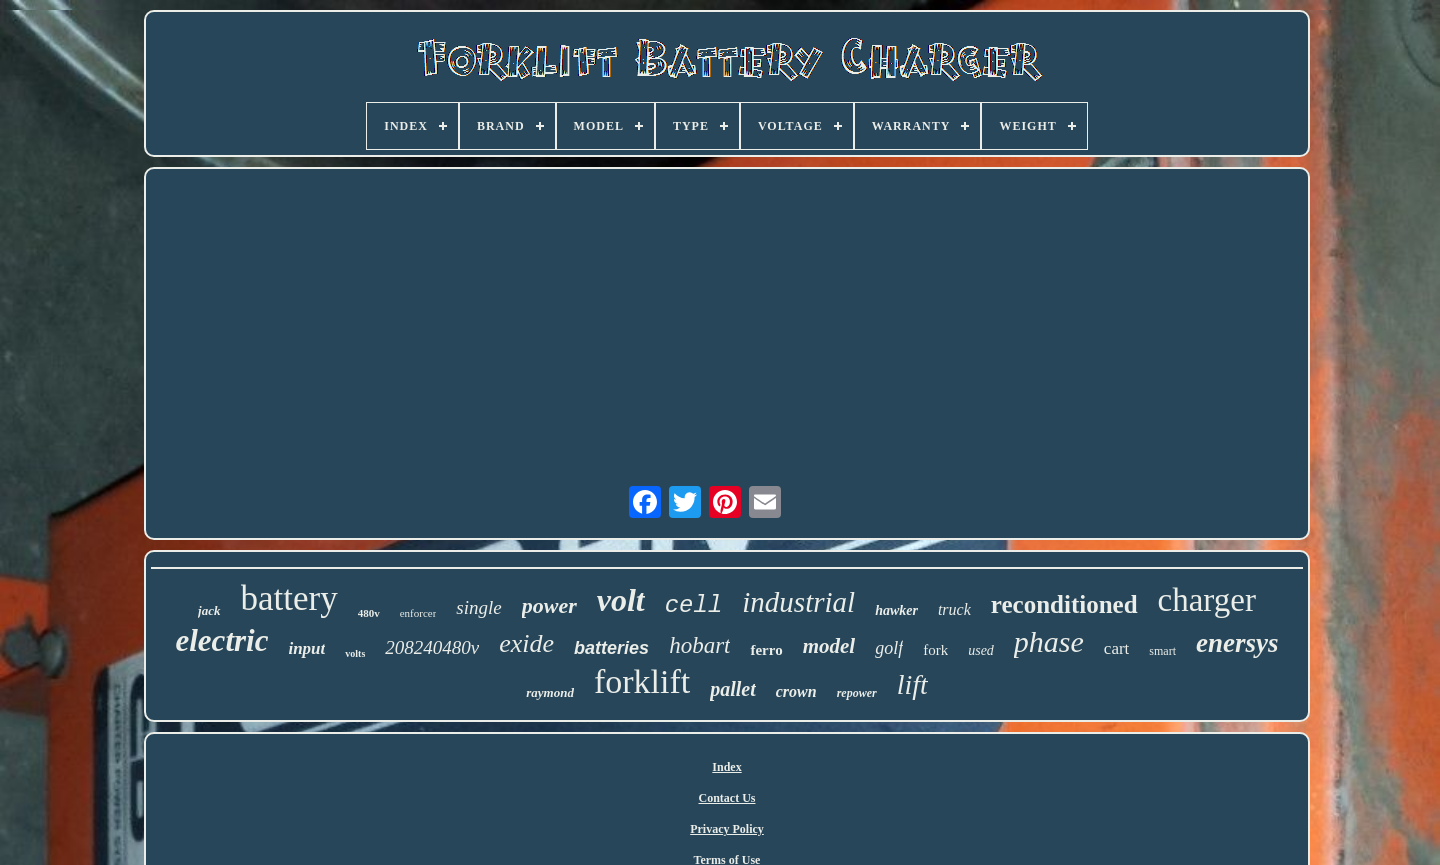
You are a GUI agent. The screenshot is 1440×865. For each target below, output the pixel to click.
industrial (798, 602)
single (478, 607)
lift (912, 684)
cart (1116, 648)
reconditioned (1064, 604)
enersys (1237, 643)
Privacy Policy (727, 829)
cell (694, 605)
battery (289, 598)
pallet (733, 689)
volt (621, 600)
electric (221, 640)
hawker (896, 610)
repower (857, 693)
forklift (642, 681)
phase (1049, 641)
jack (209, 610)
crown (796, 691)
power (549, 605)
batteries (611, 648)
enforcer (418, 613)
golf (889, 648)
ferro (766, 650)
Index (726, 767)
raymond (550, 692)
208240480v (432, 647)
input (306, 648)
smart (1162, 651)
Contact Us (727, 798)
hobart (699, 645)
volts (355, 653)
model (829, 646)
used (981, 650)
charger (1207, 600)
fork (935, 650)
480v (369, 613)
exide (526, 643)
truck (954, 609)
